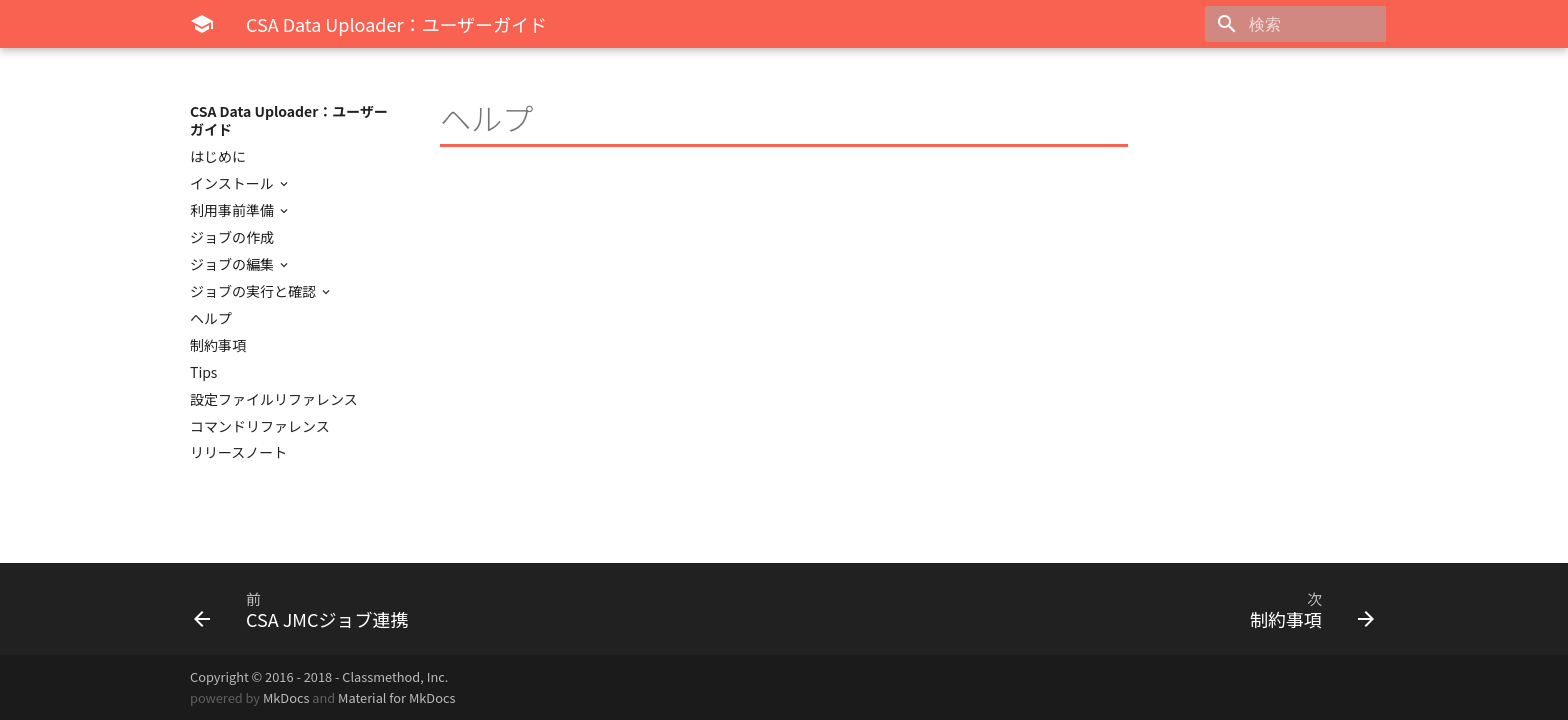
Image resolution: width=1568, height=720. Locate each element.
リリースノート (238, 452)
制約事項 (218, 345)
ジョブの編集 (233, 264)
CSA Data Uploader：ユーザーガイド (289, 120)
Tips (203, 372)
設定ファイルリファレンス (274, 399)
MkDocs (286, 697)
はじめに (218, 156)
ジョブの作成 (232, 237)
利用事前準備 (233, 210)
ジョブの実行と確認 (254, 291)
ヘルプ (211, 318)
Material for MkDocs (396, 697)
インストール (233, 183)
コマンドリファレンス (260, 426)
